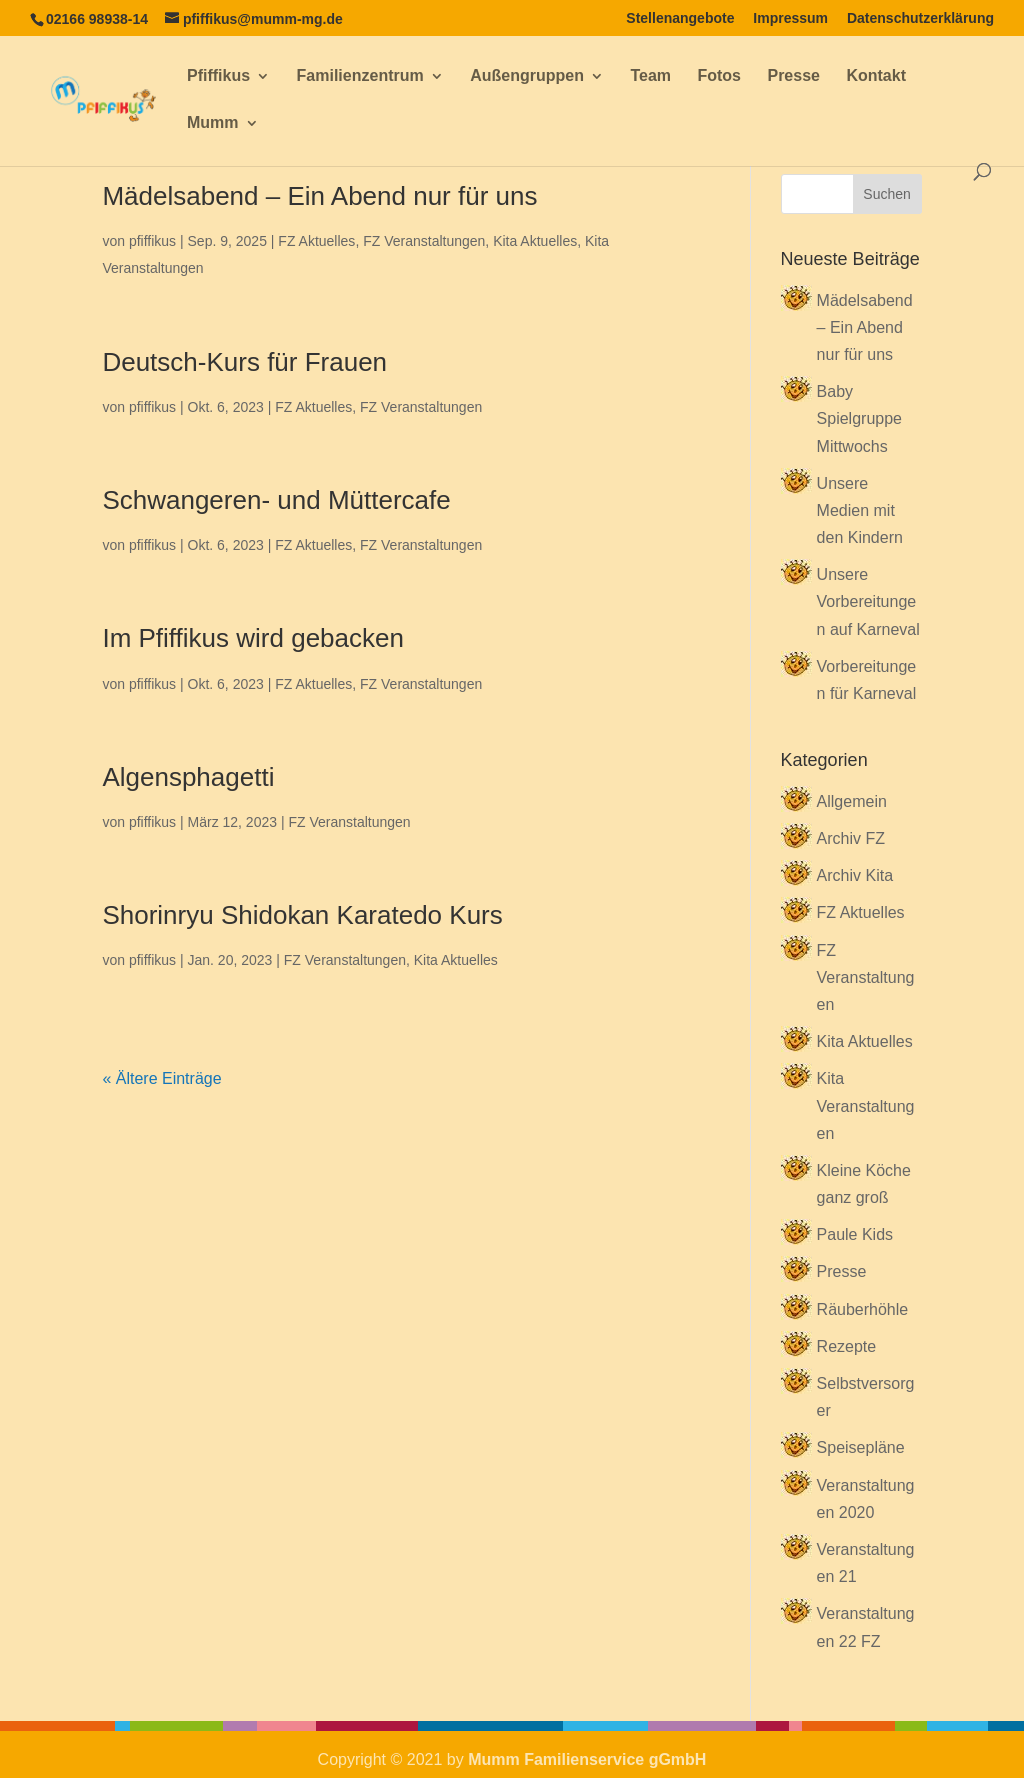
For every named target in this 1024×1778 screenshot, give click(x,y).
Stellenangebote (680, 18)
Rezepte (847, 1346)
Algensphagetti (188, 777)
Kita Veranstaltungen (866, 1105)
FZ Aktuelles (316, 241)
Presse (793, 76)
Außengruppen (527, 76)
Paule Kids (855, 1234)
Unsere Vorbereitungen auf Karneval (868, 601)
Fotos (719, 76)
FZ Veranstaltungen (424, 241)
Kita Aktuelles (535, 241)
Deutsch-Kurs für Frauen (244, 362)
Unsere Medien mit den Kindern (860, 510)
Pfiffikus (218, 76)
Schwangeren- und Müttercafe (276, 500)
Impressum (790, 18)
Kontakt (876, 76)
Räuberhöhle (863, 1309)
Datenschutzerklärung (920, 18)
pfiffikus (152, 241)
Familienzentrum (360, 76)
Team (650, 76)
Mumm (213, 123)
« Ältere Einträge (161, 1078)
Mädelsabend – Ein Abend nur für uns (319, 196)
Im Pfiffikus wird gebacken (253, 638)
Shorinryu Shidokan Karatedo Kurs (302, 915)
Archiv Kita (855, 875)
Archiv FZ (851, 838)
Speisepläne (861, 1447)
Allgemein (852, 801)
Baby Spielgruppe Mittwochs (859, 418)
